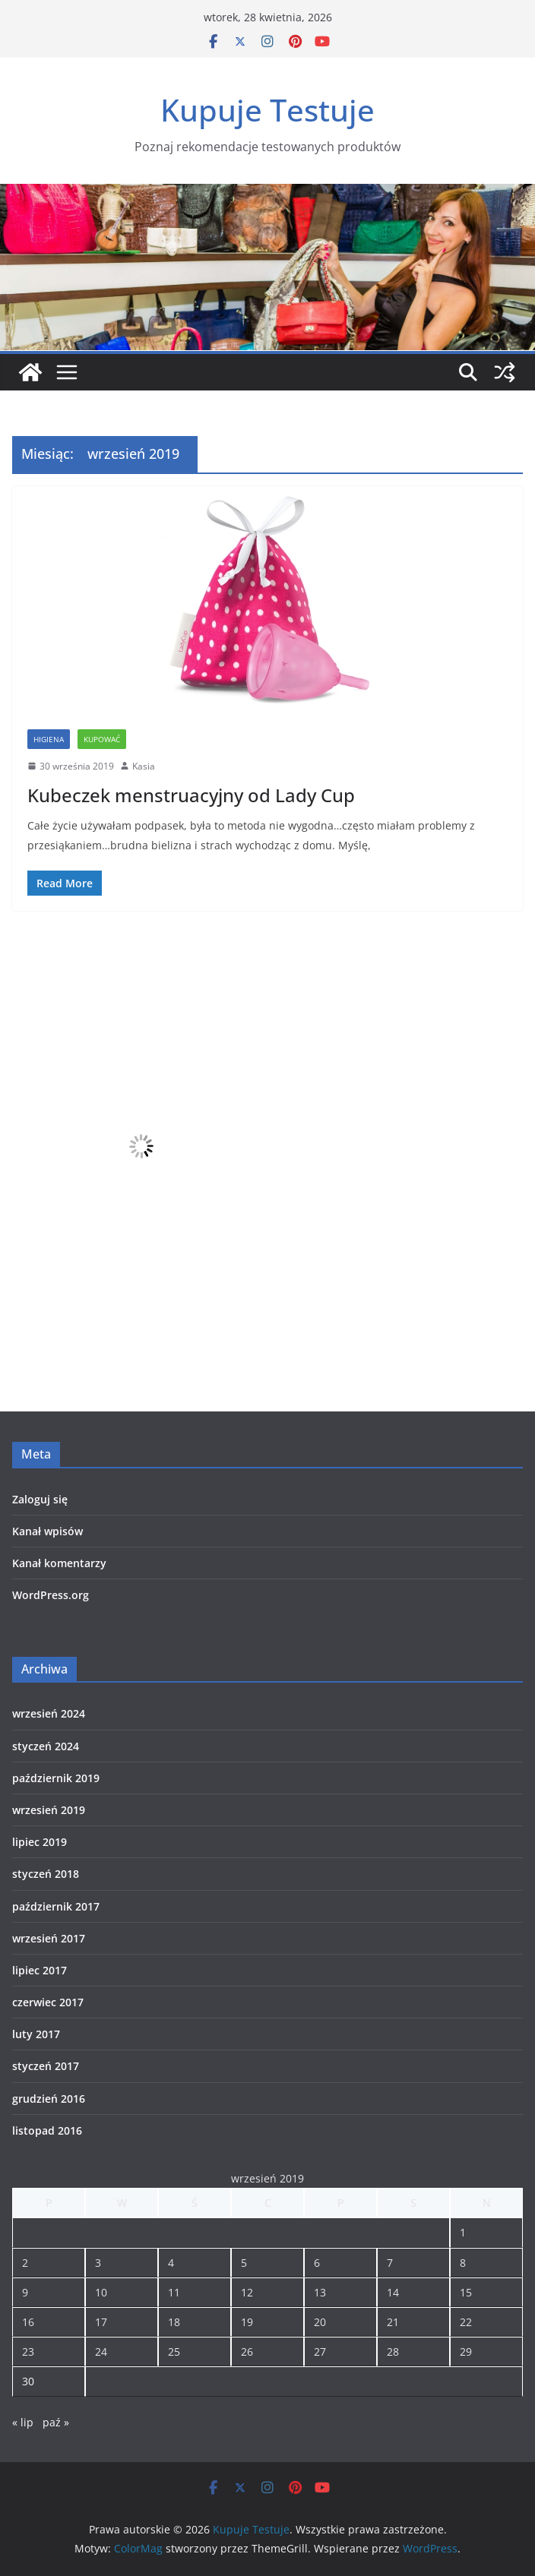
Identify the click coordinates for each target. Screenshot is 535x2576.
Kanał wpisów (47, 1531)
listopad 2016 (47, 2130)
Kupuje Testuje (267, 110)
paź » (56, 2422)
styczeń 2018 (45, 1873)
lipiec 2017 (39, 1970)
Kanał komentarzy (59, 1563)
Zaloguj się (40, 1499)
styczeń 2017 (45, 2066)
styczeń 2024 (45, 1746)
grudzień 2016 (48, 2098)
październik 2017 (56, 1906)
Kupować (102, 739)
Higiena (48, 739)
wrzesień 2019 (48, 1810)
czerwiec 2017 (48, 2002)
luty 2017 (36, 2034)
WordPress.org (50, 1595)
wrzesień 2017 (48, 1938)
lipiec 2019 (39, 1842)
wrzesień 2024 (48, 1713)
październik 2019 (56, 1778)
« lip (22, 2422)
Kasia (143, 766)
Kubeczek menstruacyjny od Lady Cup (191, 795)
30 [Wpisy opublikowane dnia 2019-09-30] (28, 2381)
